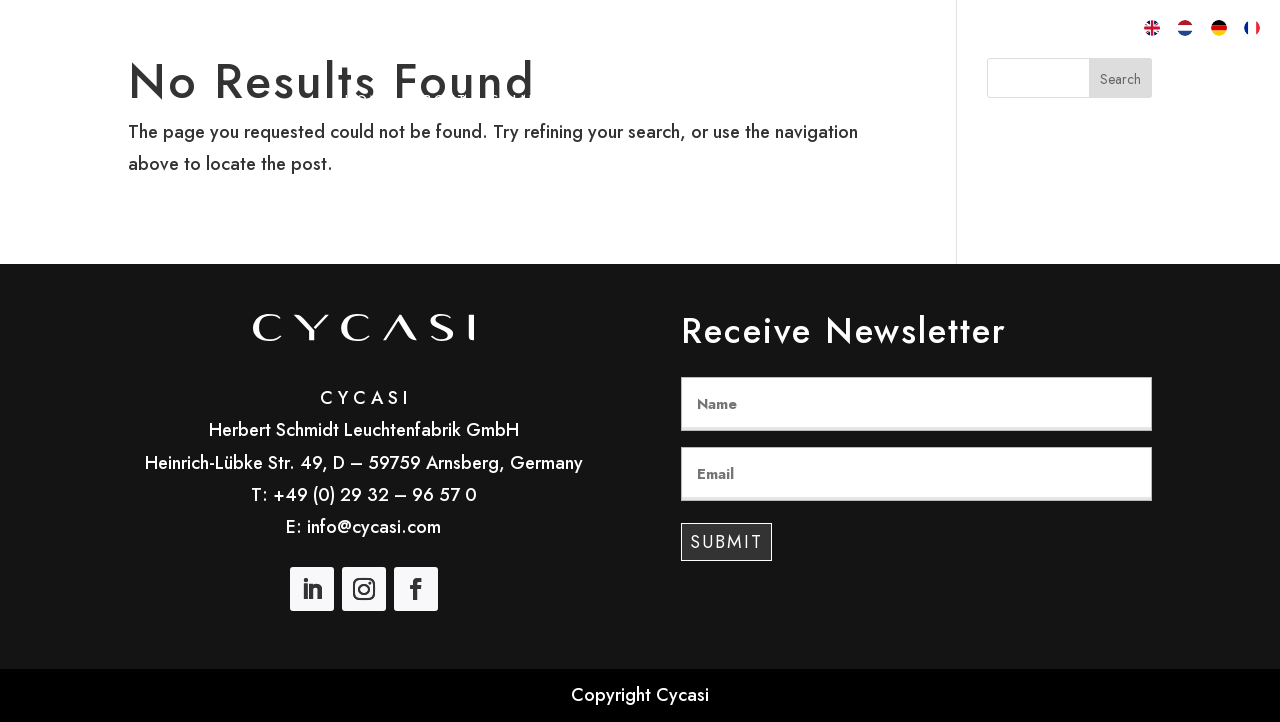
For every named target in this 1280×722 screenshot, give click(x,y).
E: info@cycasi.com (363, 527)
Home (368, 101)
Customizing (675, 101)
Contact (897, 101)
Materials (794, 101)
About (440, 101)
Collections (543, 101)
